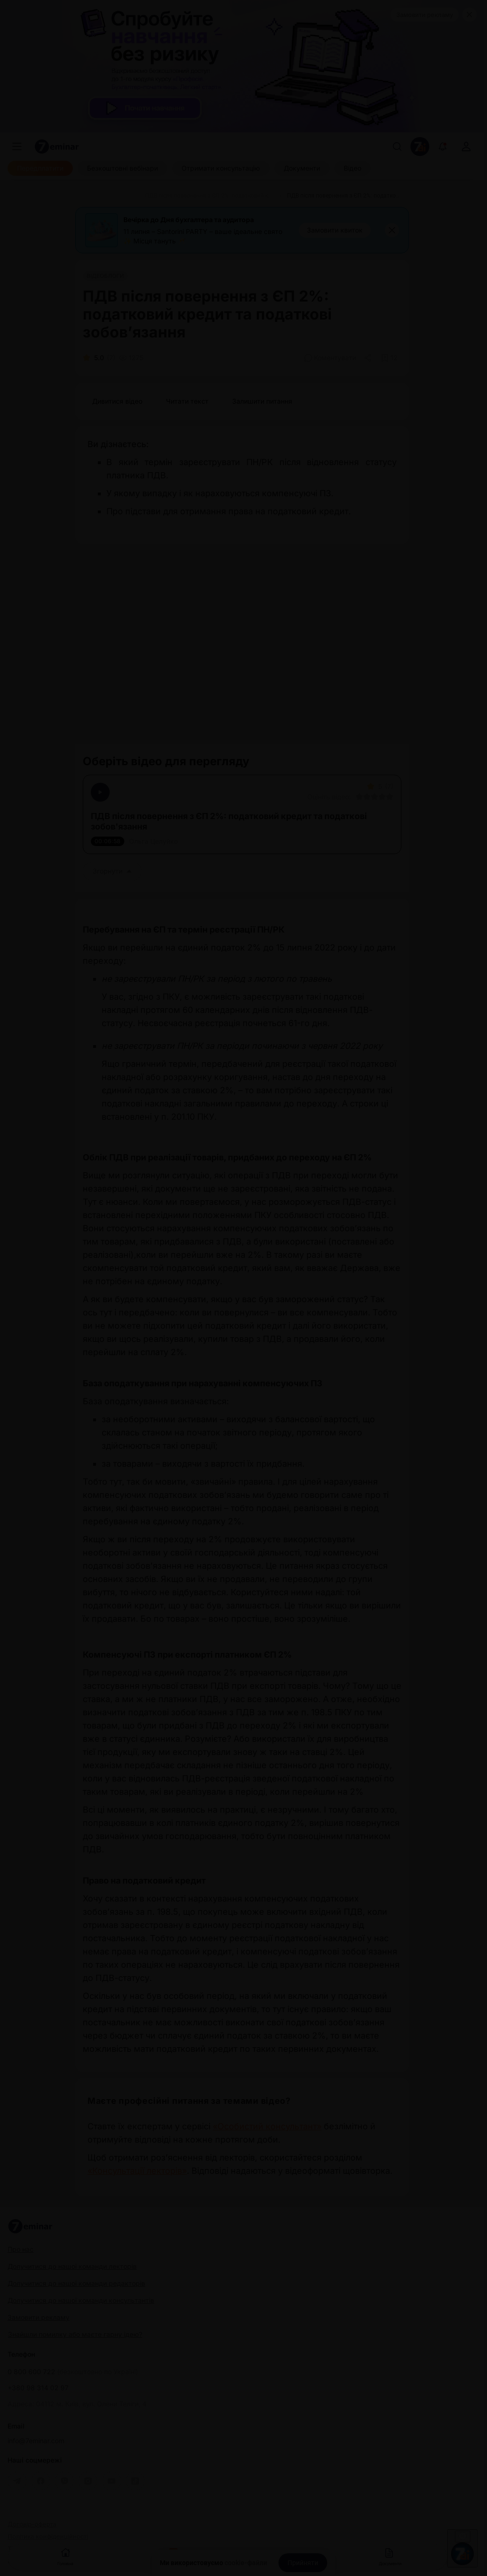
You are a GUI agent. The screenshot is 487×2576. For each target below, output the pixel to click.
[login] (466, 146)
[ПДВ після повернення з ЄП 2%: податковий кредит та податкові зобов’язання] (209, 195)
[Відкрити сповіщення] (442, 146)
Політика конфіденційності (48, 2536)
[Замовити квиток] (335, 230)
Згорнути (112, 871)
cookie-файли (246, 2563)
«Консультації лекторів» (137, 2171)
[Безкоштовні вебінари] (122, 168)
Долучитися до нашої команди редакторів (76, 2283)
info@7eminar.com (36, 2441)
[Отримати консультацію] (221, 168)
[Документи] (302, 168)
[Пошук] (397, 146)
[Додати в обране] (389, 358)
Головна (65, 2556)
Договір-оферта (32, 2524)
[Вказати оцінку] (359, 797)
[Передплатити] (40, 168)
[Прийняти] (302, 2562)
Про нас (21, 2249)
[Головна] (94, 195)
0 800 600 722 (73, 2372)
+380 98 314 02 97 (38, 2388)
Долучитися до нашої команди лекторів (72, 2266)
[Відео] (352, 168)
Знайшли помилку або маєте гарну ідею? (75, 2334)
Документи (390, 2556)
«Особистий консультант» (267, 2126)
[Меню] (17, 146)
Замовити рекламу (424, 14)
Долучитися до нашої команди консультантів (81, 2300)
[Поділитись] (368, 357)
